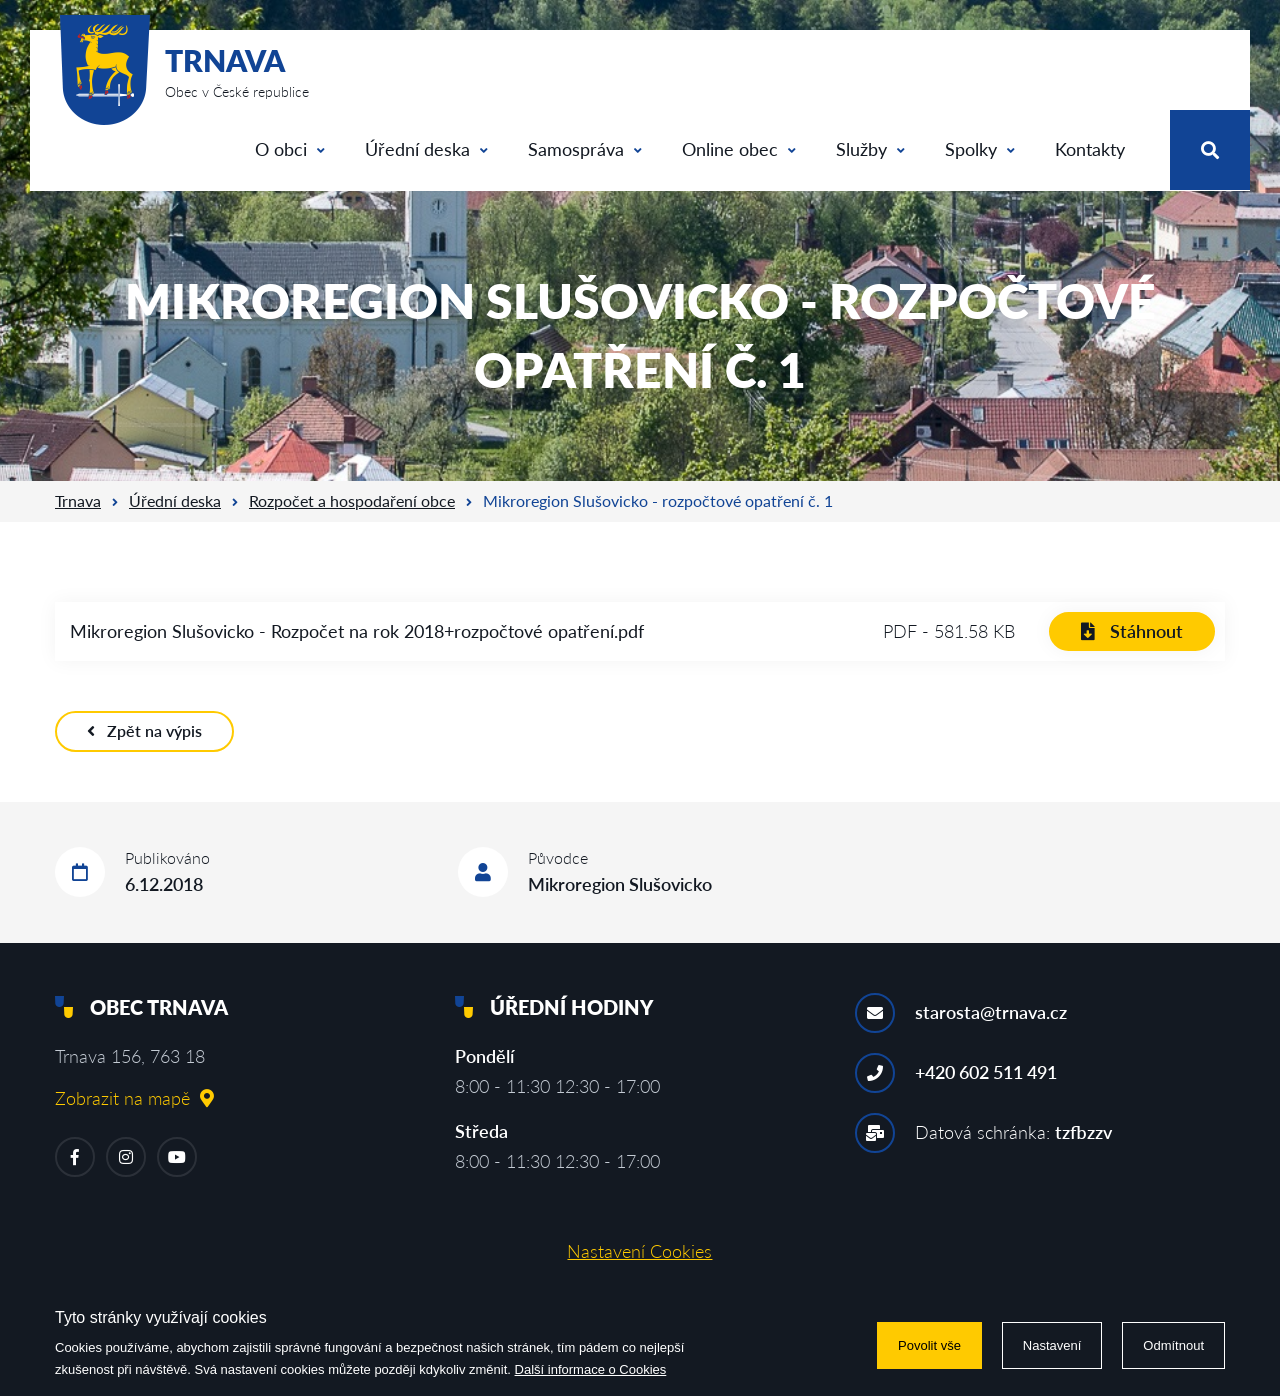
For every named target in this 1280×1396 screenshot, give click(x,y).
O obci (290, 149)
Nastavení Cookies (639, 1251)
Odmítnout (1173, 1345)
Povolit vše (929, 1345)
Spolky (980, 149)
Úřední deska (426, 149)
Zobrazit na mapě (134, 1098)
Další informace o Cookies (591, 1369)
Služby (870, 149)
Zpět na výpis (144, 730)
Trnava (78, 500)
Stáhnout (1132, 631)
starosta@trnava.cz (991, 1012)
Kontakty (1090, 149)
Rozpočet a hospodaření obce (352, 500)
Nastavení (1052, 1345)
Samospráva (585, 149)
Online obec (739, 149)
